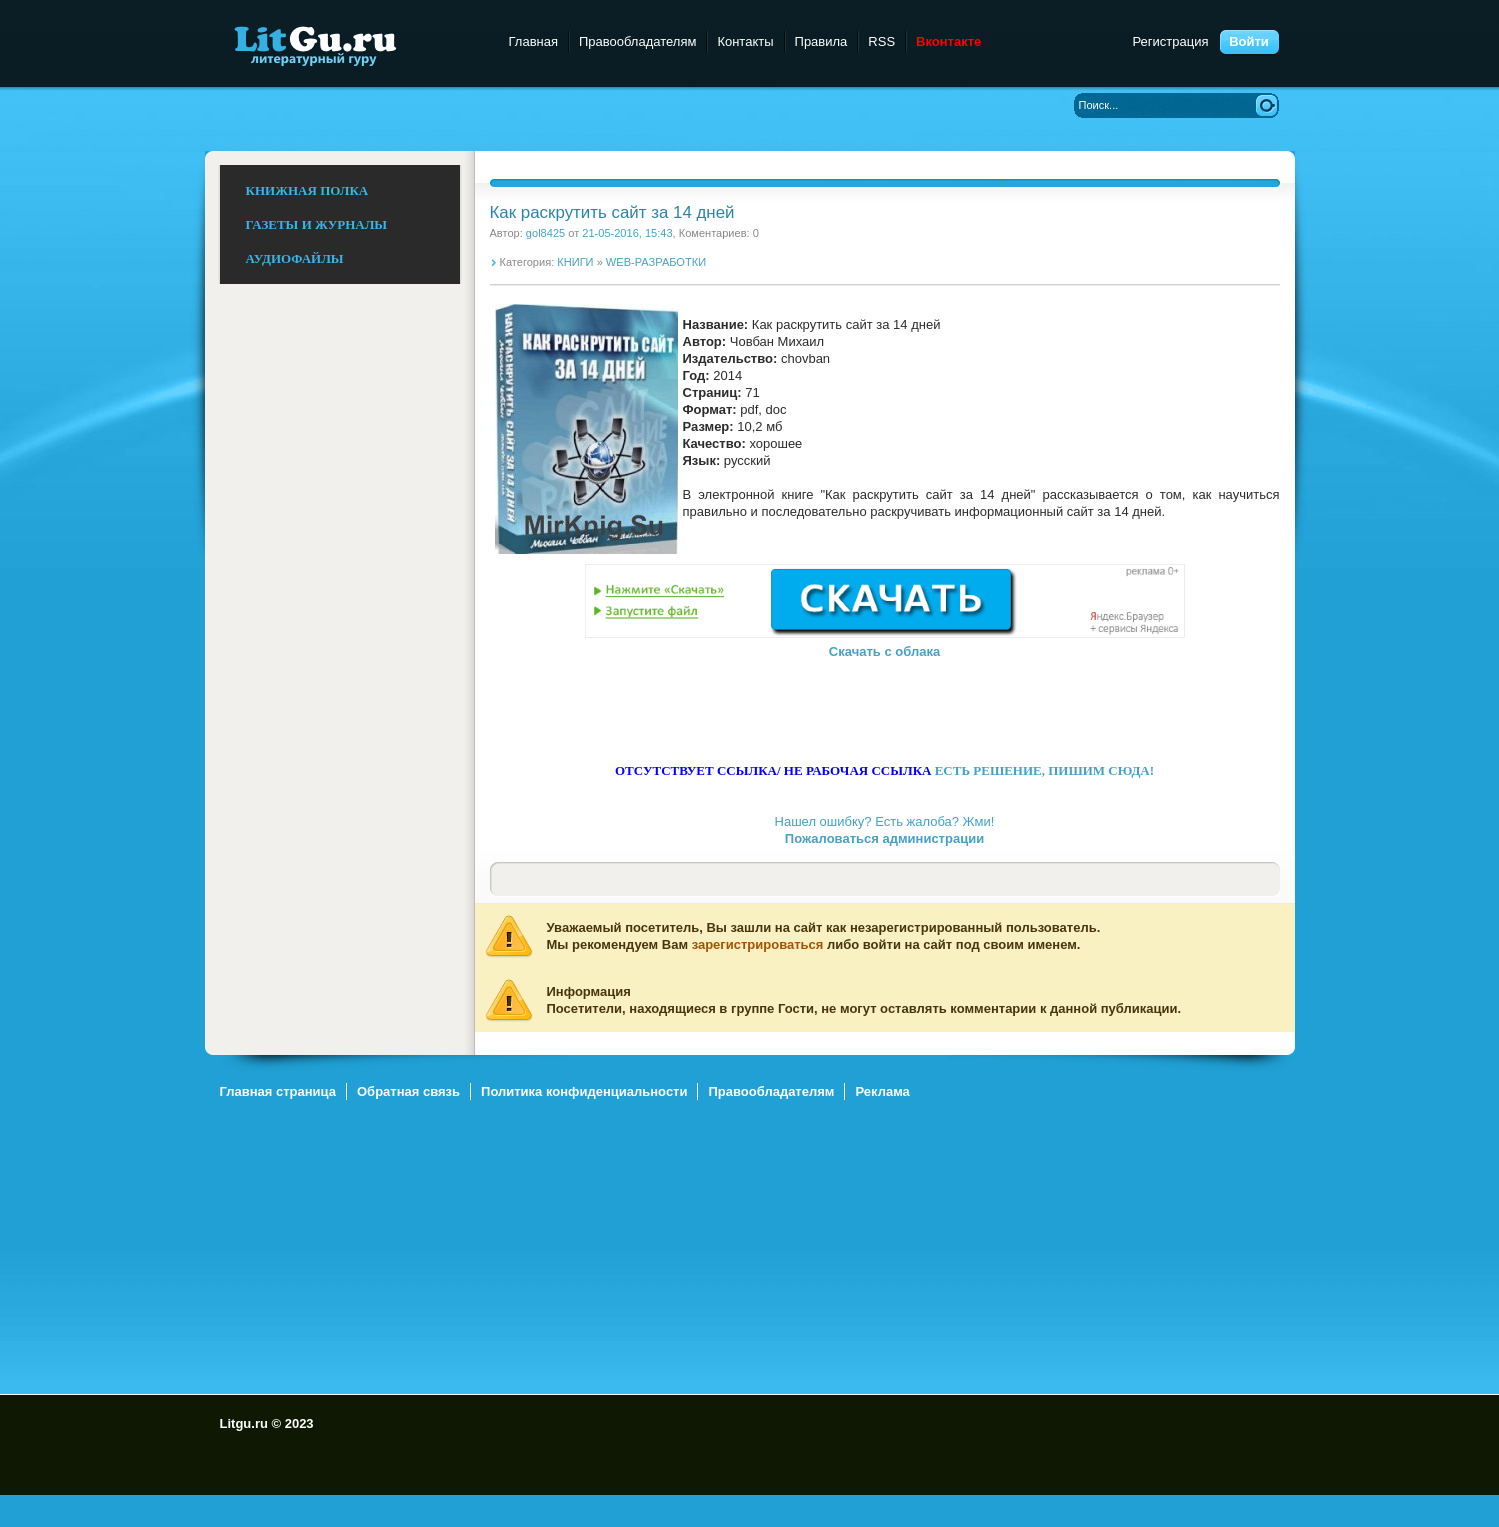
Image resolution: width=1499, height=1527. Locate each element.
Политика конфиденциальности (584, 1091)
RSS (881, 41)
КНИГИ (575, 262)
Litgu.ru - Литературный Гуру (352, 44)
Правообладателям (637, 41)
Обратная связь (408, 1091)
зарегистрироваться (758, 944)
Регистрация (1171, 41)
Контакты (745, 41)
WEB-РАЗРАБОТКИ (656, 262)
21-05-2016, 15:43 (627, 233)
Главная (533, 41)
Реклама (882, 1091)
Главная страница (278, 1091)
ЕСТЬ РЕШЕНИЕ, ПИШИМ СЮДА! (1044, 770)
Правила (821, 41)
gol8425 (545, 233)
